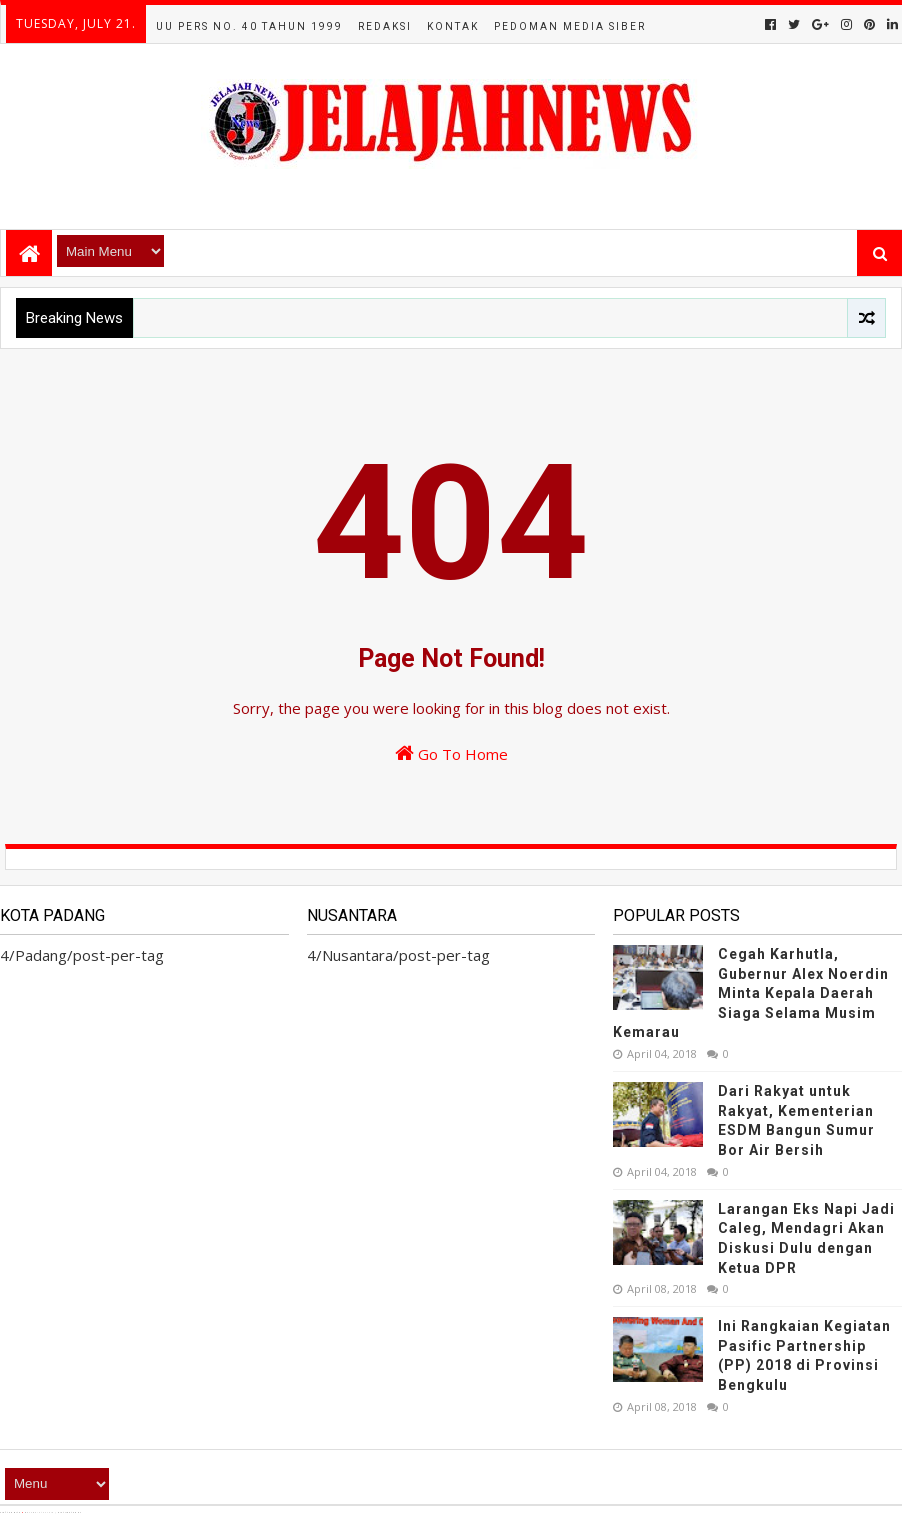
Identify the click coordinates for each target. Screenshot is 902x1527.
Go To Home (451, 753)
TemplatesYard (41, 1512)
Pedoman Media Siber (570, 26)
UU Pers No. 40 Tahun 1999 (249, 26)
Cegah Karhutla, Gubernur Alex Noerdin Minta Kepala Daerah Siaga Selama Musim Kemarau (751, 993)
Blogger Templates (98, 1512)
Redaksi (385, 26)
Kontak (453, 26)
